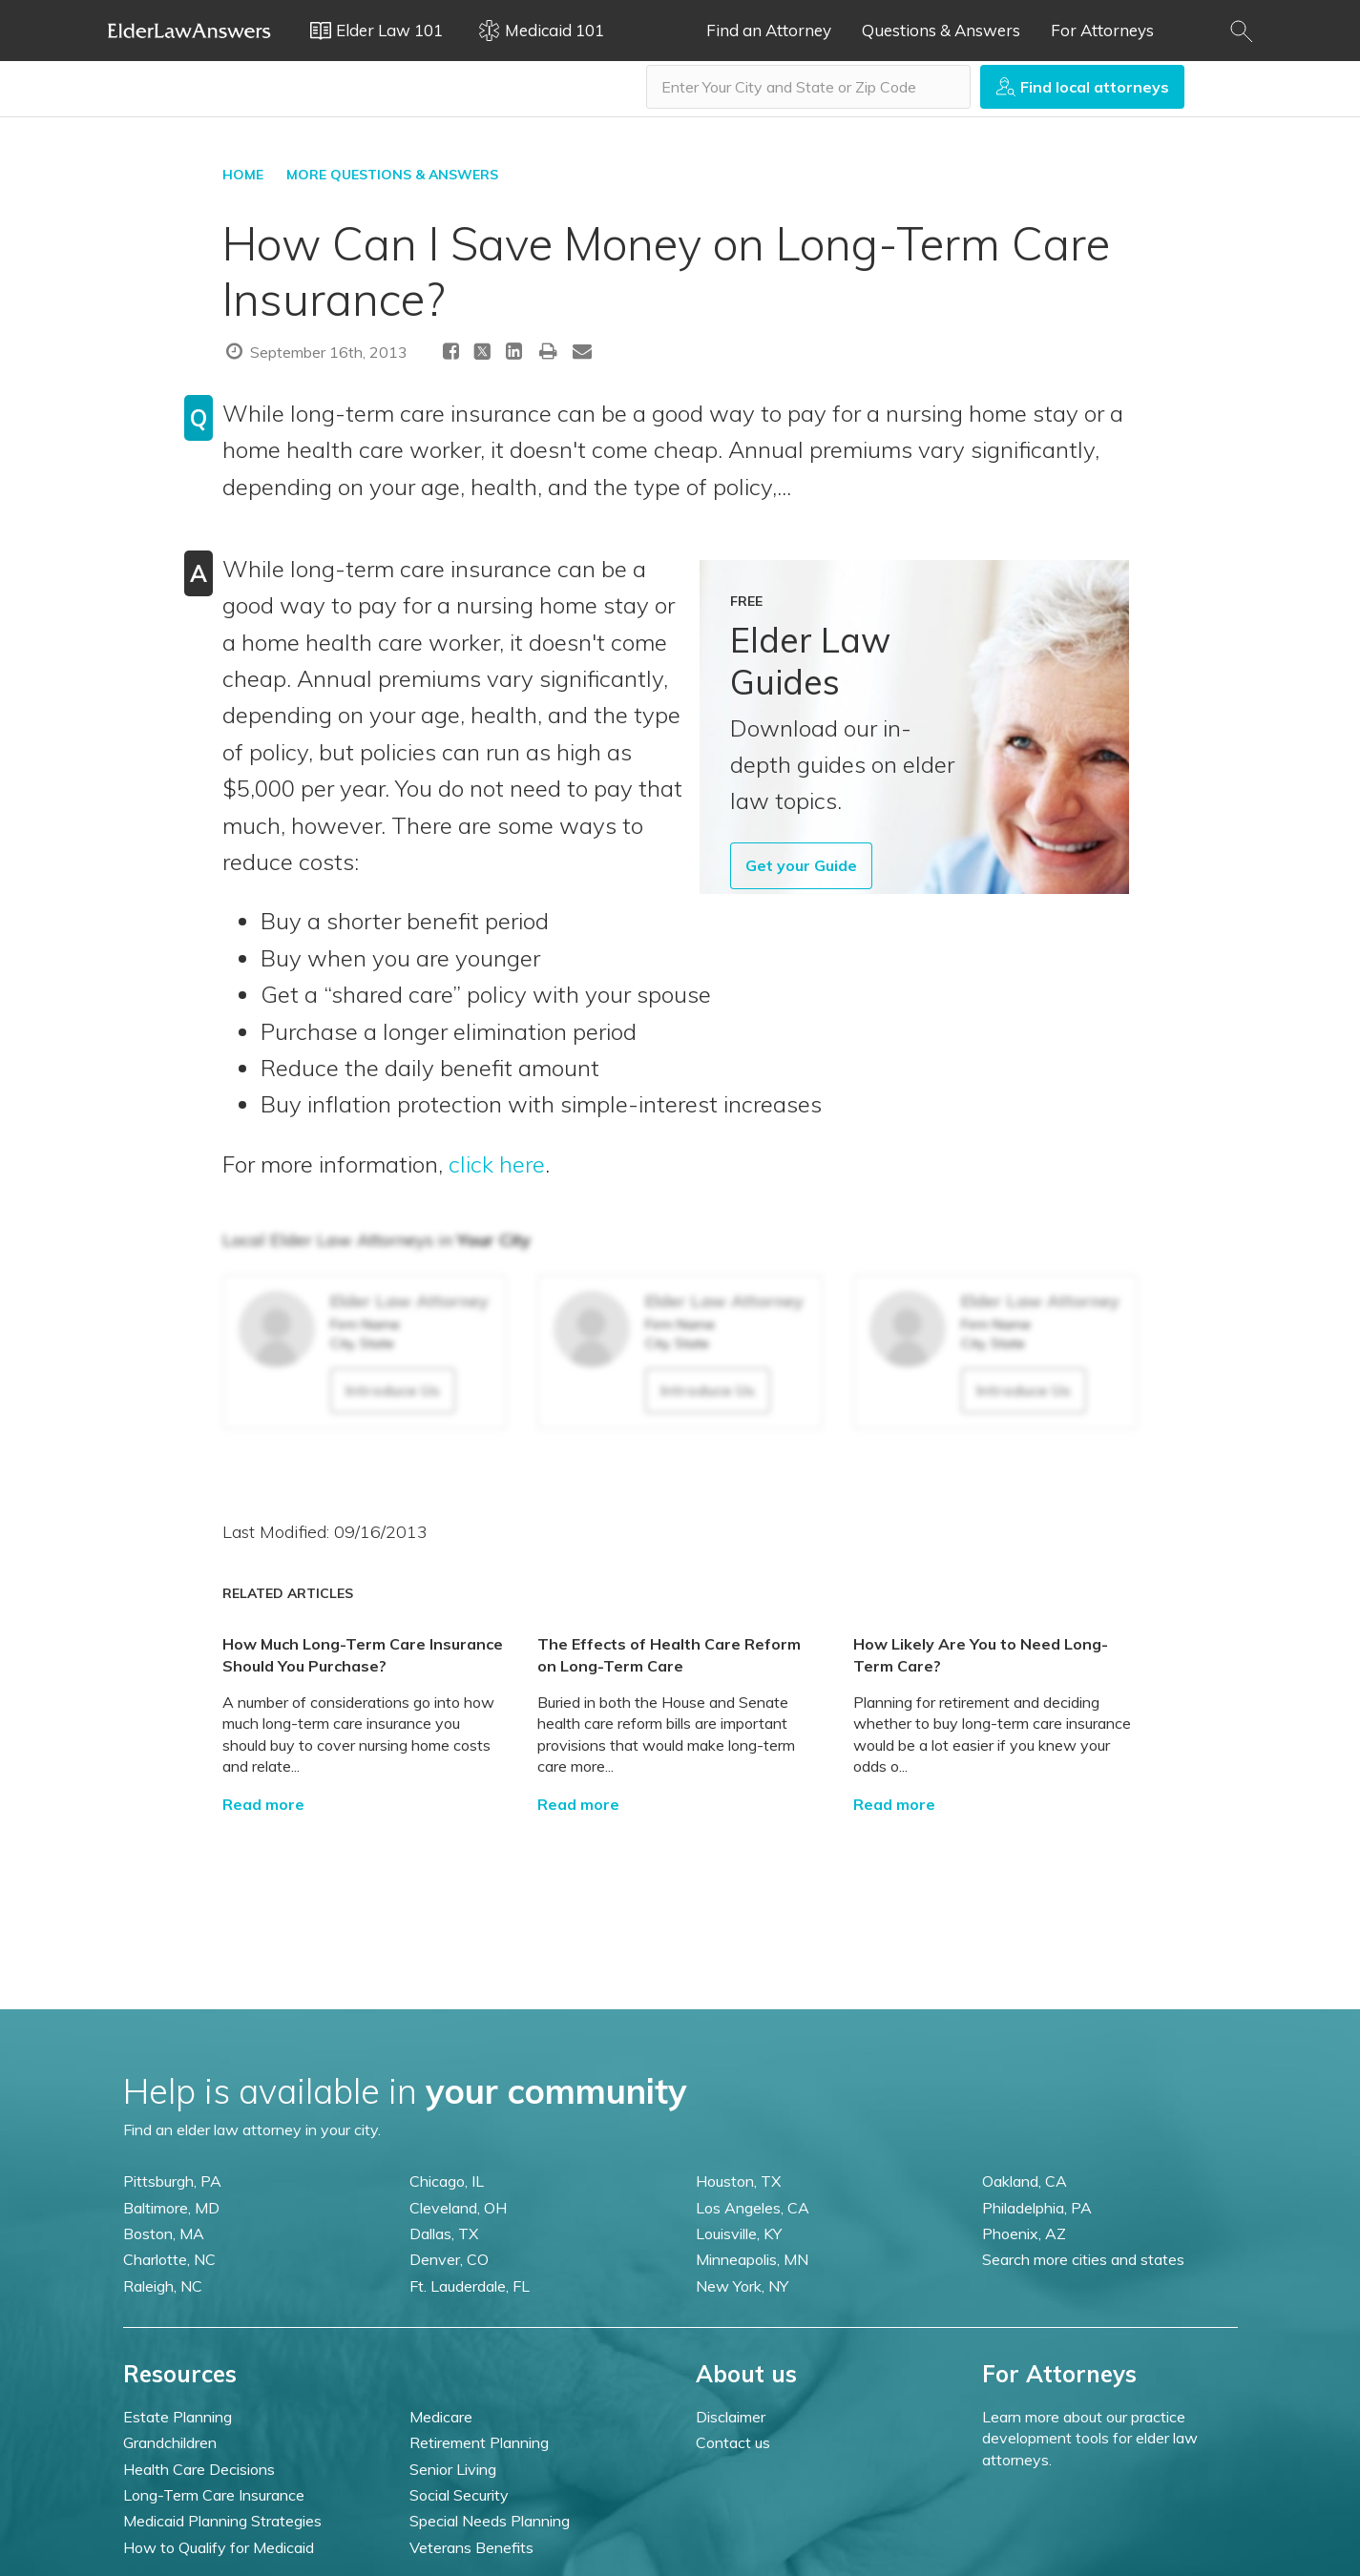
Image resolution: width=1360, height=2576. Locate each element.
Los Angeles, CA (752, 2207)
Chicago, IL (446, 2181)
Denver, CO (449, 2259)
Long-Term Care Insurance (213, 2494)
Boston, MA (163, 2233)
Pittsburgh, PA (172, 2181)
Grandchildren (170, 2442)
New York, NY (742, 2286)
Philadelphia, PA (1037, 2207)
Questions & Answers (941, 30)
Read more (263, 1804)
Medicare (440, 2416)
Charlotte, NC (169, 2259)
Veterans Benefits (471, 2547)
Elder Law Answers (190, 30)
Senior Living (452, 2469)
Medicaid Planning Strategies (222, 2520)
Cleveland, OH (458, 2207)
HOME (242, 174)
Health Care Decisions (199, 2469)
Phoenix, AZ (1024, 2233)
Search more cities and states (1083, 2259)
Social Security (459, 2494)
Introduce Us (392, 1390)
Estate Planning (177, 2416)
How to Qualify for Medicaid (218, 2547)
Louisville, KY (739, 2233)
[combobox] (808, 87)
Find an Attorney (768, 30)
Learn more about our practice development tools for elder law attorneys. (1090, 2438)
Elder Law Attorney (409, 1301)
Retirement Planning (479, 2442)
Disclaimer (730, 2416)
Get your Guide (801, 865)
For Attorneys (1102, 30)
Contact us (733, 2442)
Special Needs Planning (489, 2520)
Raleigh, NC (162, 2286)
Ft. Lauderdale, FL (469, 2286)
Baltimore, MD (171, 2207)
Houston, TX (738, 2181)
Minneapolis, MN (752, 2259)
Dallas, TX (443, 2233)
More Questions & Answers (392, 174)
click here (497, 1164)
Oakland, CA (1024, 2181)
